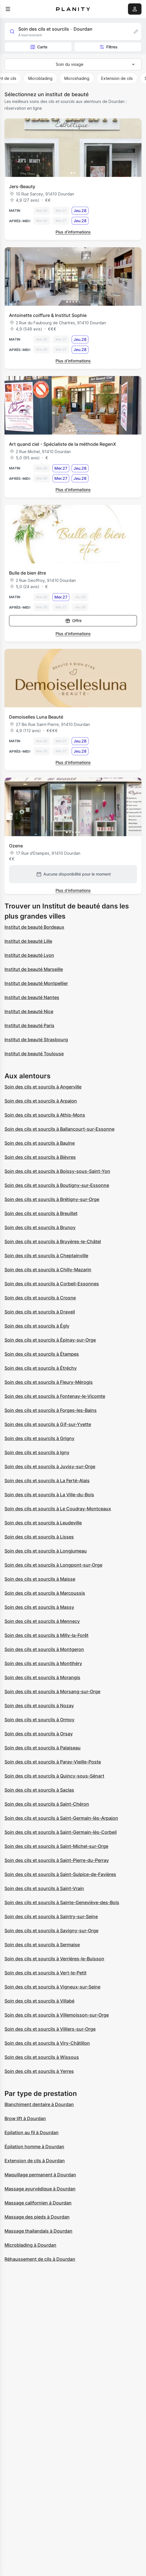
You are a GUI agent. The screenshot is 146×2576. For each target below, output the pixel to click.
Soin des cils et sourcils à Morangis (42, 1677)
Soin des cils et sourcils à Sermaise (42, 1944)
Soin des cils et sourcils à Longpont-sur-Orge (53, 1565)
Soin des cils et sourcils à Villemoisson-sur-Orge (57, 2015)
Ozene (16, 846)
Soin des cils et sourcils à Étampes (42, 1354)
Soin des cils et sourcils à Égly (37, 1326)
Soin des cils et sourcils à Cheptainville (46, 1255)
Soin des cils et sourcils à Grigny (39, 1438)
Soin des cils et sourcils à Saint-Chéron (47, 1804)
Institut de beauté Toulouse (34, 1053)
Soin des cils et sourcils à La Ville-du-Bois (49, 1494)
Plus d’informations (73, 232)
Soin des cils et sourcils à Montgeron (44, 1649)
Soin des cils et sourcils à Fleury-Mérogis (49, 1382)
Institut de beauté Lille (28, 941)
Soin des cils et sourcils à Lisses (39, 1537)
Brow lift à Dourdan (25, 2118)
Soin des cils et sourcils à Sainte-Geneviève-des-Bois (62, 1902)
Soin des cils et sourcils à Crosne (40, 1298)
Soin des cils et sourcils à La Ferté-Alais (47, 1480)
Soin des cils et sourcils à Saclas (39, 1790)
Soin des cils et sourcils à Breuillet (41, 1213)
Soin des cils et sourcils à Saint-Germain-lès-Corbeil (61, 1832)
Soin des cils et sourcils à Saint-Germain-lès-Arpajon (61, 1818)
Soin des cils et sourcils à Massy (39, 1607)
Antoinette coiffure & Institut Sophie (48, 315)
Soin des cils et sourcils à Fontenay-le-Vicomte (55, 1396)
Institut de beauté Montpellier (36, 983)
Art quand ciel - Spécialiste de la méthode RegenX (62, 444)
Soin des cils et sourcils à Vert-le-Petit (46, 1973)
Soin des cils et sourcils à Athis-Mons (45, 1115)
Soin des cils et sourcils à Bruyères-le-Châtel (53, 1241)
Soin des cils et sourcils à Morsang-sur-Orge (52, 1691)
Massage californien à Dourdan (38, 2203)
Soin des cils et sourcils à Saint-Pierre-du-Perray (57, 1860)
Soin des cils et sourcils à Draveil (40, 1312)
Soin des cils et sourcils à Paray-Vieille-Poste (53, 1762)
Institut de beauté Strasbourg (36, 1039)
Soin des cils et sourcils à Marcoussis (45, 1593)
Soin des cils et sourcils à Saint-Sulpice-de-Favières (60, 1874)
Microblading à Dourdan (30, 2245)
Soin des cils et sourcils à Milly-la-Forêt (47, 1635)
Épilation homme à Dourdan (34, 2146)
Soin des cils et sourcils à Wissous (42, 2057)
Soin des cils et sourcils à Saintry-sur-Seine (51, 1916)
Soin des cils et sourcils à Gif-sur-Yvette (48, 1424)
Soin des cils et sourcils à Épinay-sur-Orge (50, 1340)
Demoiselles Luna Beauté (36, 717)
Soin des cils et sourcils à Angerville (43, 1087)
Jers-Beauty (22, 186)
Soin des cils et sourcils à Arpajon (41, 1101)
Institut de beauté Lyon (29, 955)
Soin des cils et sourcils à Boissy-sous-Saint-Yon (57, 1171)
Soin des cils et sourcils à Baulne (40, 1143)
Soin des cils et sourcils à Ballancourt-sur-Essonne (59, 1129)
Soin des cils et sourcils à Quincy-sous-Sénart (54, 1776)
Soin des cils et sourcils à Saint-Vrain (44, 1888)
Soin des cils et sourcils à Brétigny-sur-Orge (52, 1199)
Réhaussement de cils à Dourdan (40, 2259)
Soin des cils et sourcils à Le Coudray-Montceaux (58, 1508)
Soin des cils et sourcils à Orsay (39, 1733)
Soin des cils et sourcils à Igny (37, 1452)
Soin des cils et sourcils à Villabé (39, 2001)
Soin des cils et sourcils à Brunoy (40, 1227)
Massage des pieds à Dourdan (37, 2217)
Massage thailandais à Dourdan (38, 2231)
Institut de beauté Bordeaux (34, 927)
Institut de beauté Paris (29, 1025)
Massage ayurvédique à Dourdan (40, 2189)
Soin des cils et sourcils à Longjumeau (46, 1551)
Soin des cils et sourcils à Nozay (39, 1705)
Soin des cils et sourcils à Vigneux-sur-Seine (52, 1987)
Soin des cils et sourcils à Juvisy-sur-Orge (50, 1466)
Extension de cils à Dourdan (35, 2160)
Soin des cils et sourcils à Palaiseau (43, 1748)
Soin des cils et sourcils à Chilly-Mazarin (48, 1269)
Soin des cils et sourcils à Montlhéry (43, 1663)
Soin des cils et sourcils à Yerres (39, 2071)
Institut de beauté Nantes (32, 997)
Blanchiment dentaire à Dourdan (39, 2104)
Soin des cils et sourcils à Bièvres (40, 1157)
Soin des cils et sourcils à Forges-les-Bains (51, 1410)
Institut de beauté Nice (29, 1011)
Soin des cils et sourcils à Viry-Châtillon (47, 2043)
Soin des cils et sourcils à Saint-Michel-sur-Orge (56, 1846)
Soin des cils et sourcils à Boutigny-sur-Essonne (57, 1185)
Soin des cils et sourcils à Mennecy (42, 1621)
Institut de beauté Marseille (34, 969)
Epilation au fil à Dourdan (32, 2132)
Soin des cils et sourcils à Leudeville (43, 1523)
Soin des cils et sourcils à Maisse (40, 1579)
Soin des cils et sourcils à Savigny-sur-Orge (51, 1930)
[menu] (8, 9)
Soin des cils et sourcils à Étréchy (41, 1368)
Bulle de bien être (27, 573)
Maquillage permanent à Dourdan (40, 2174)
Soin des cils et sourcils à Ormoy (39, 1719)
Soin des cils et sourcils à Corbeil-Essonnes (52, 1283)
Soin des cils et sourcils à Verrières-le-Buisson (54, 1958)
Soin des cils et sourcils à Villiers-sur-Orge (50, 2029)
